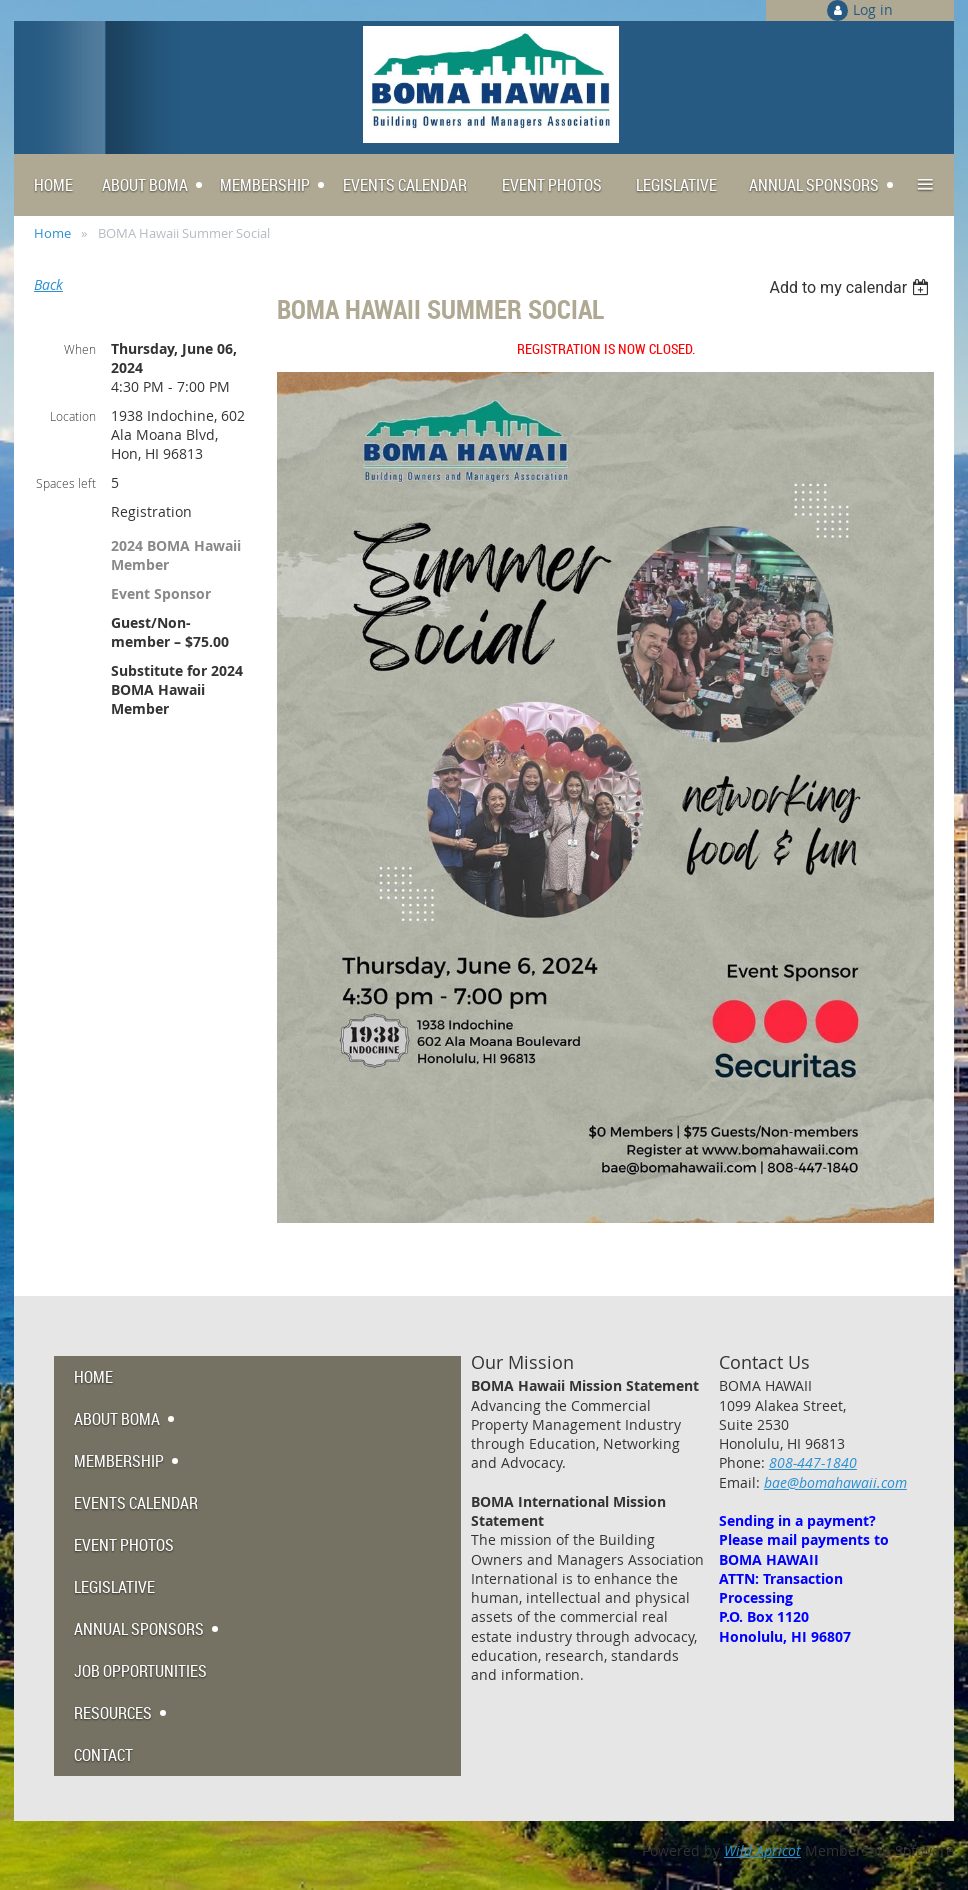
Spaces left (66, 483)
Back (48, 284)
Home (52, 233)
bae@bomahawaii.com (835, 1482)
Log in (873, 9)
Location (73, 416)
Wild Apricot (762, 1850)
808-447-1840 (813, 1462)
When (80, 349)
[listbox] (851, 287)
